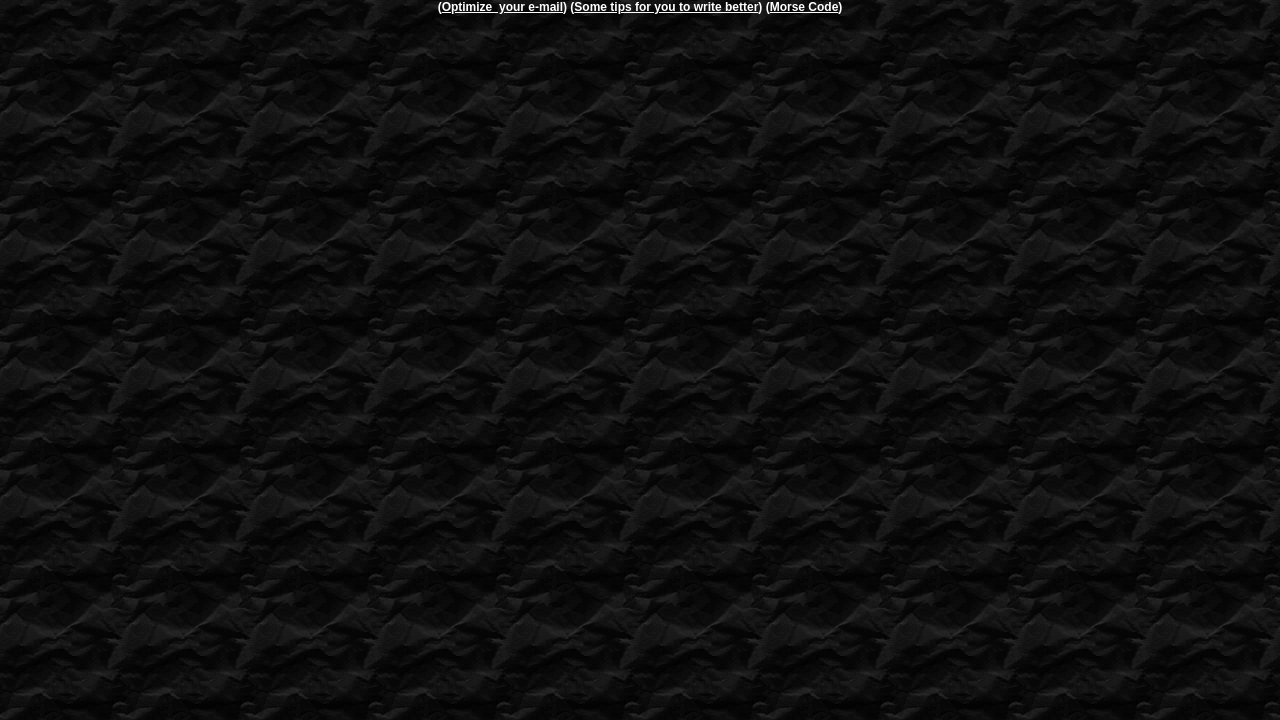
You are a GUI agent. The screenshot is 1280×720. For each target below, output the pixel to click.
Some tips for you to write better (666, 7)
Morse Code (804, 7)
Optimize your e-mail (502, 7)
